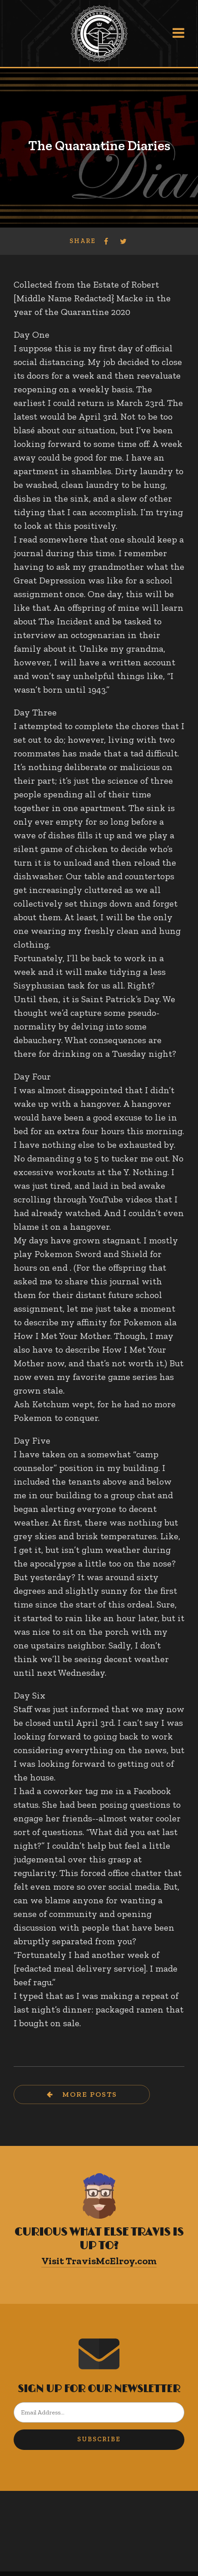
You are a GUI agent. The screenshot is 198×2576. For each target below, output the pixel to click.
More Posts (88, 2094)
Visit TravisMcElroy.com (99, 2261)
